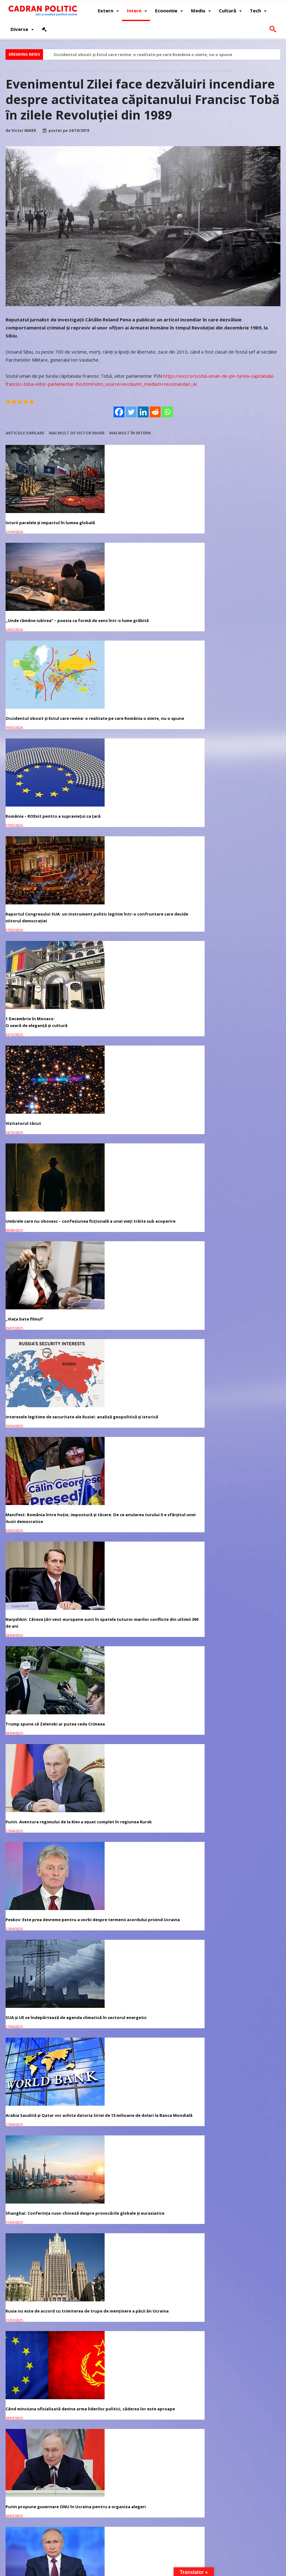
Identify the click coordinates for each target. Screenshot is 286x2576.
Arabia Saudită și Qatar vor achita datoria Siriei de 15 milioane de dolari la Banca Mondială (142, 1024)
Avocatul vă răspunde (40, 1487)
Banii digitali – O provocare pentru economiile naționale (229, 1325)
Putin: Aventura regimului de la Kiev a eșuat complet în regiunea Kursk (138, 925)
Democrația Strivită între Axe (129, 1218)
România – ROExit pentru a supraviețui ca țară (48, 621)
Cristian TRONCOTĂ (60, 1583)
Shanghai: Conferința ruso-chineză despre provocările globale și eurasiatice (235, 1021)
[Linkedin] (143, 412)
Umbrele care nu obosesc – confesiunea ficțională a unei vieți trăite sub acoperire (142, 725)
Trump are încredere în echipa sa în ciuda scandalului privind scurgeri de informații (235, 1224)
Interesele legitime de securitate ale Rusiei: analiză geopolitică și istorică (43, 821)
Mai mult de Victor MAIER (77, 433)
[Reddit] (155, 412)
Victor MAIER (23, 130)
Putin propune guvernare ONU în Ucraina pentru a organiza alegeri (236, 1125)
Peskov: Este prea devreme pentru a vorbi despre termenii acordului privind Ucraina (236, 925)
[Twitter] (131, 412)
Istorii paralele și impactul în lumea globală (42, 518)
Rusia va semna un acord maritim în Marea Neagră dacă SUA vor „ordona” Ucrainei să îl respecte (143, 1328)
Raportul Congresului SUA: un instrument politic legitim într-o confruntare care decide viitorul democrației (142, 624)
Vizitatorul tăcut (23, 721)
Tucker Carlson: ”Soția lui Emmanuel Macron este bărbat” (230, 1428)
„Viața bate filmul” (212, 721)
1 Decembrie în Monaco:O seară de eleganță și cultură (224, 621)
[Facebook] (119, 412)
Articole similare (25, 433)
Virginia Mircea (56, 1612)
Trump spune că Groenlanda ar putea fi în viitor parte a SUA (49, 1325)
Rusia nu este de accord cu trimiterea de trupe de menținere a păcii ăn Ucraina (47, 1125)
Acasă (10, 70)
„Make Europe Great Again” (34, 1425)
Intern (27, 70)
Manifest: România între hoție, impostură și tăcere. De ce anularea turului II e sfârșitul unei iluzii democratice (142, 824)
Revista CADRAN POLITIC (34, 2546)
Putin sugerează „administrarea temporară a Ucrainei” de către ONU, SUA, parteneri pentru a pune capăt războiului (49, 1224)
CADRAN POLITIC (45, 2570)
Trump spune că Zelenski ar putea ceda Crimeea (46, 925)
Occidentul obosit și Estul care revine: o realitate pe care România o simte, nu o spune (143, 54)
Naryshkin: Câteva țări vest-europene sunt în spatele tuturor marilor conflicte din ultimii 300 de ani (235, 824)
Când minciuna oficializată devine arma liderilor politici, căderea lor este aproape (142, 1125)
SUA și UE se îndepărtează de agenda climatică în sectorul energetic (44, 1021)
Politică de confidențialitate (89, 2570)
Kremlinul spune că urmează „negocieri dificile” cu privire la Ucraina (140, 1428)
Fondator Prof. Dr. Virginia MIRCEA (171, 2570)
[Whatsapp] (167, 412)
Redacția (50, 1641)
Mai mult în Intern (130, 433)
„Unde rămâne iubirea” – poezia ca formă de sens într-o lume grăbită (142, 518)
